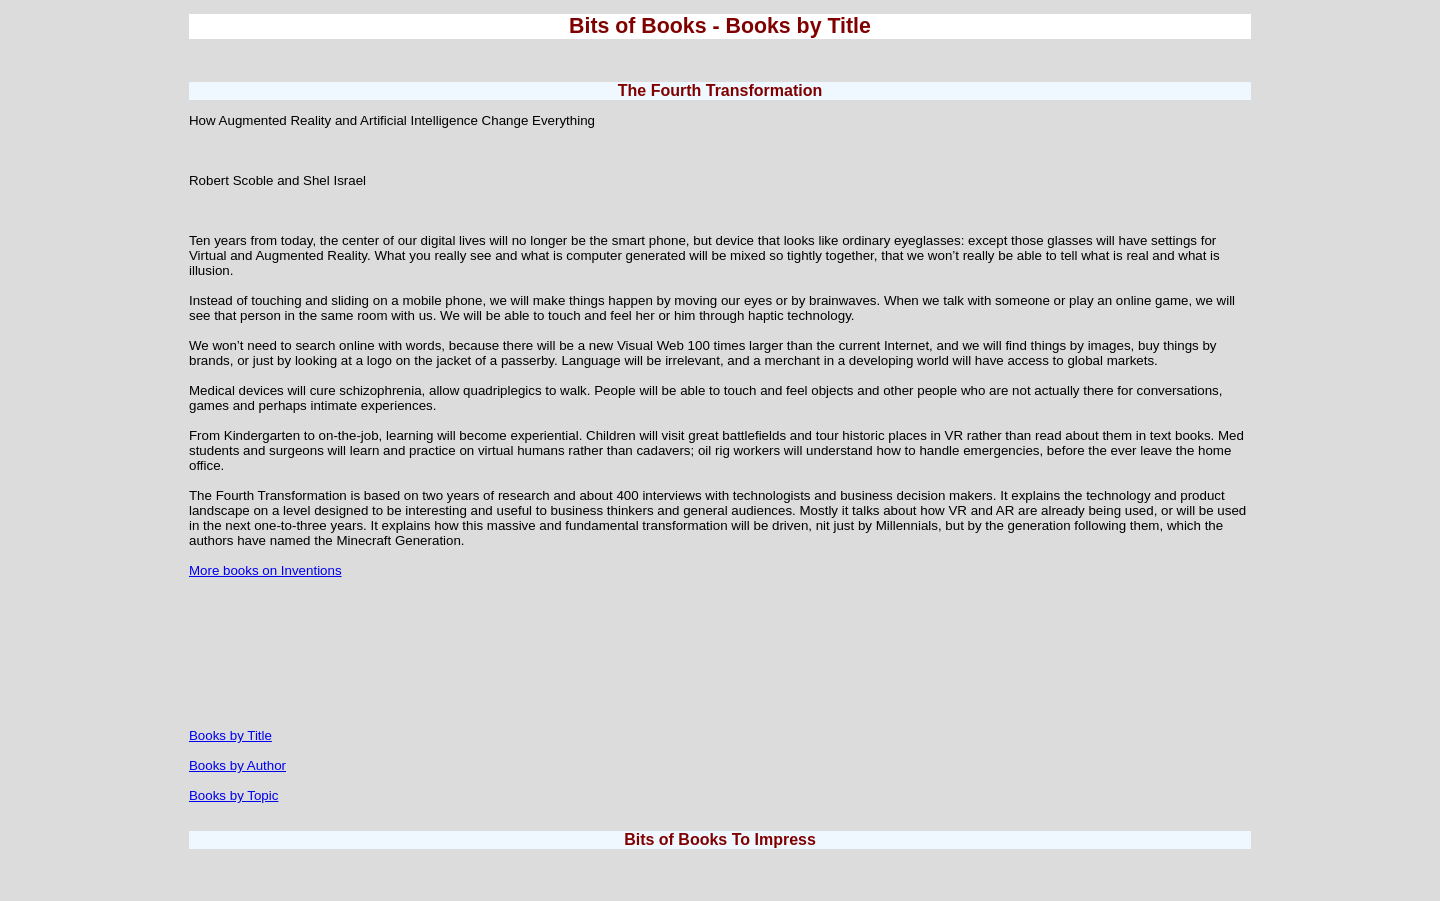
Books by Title (230, 735)
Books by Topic (233, 795)
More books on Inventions (265, 570)
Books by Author (237, 765)
